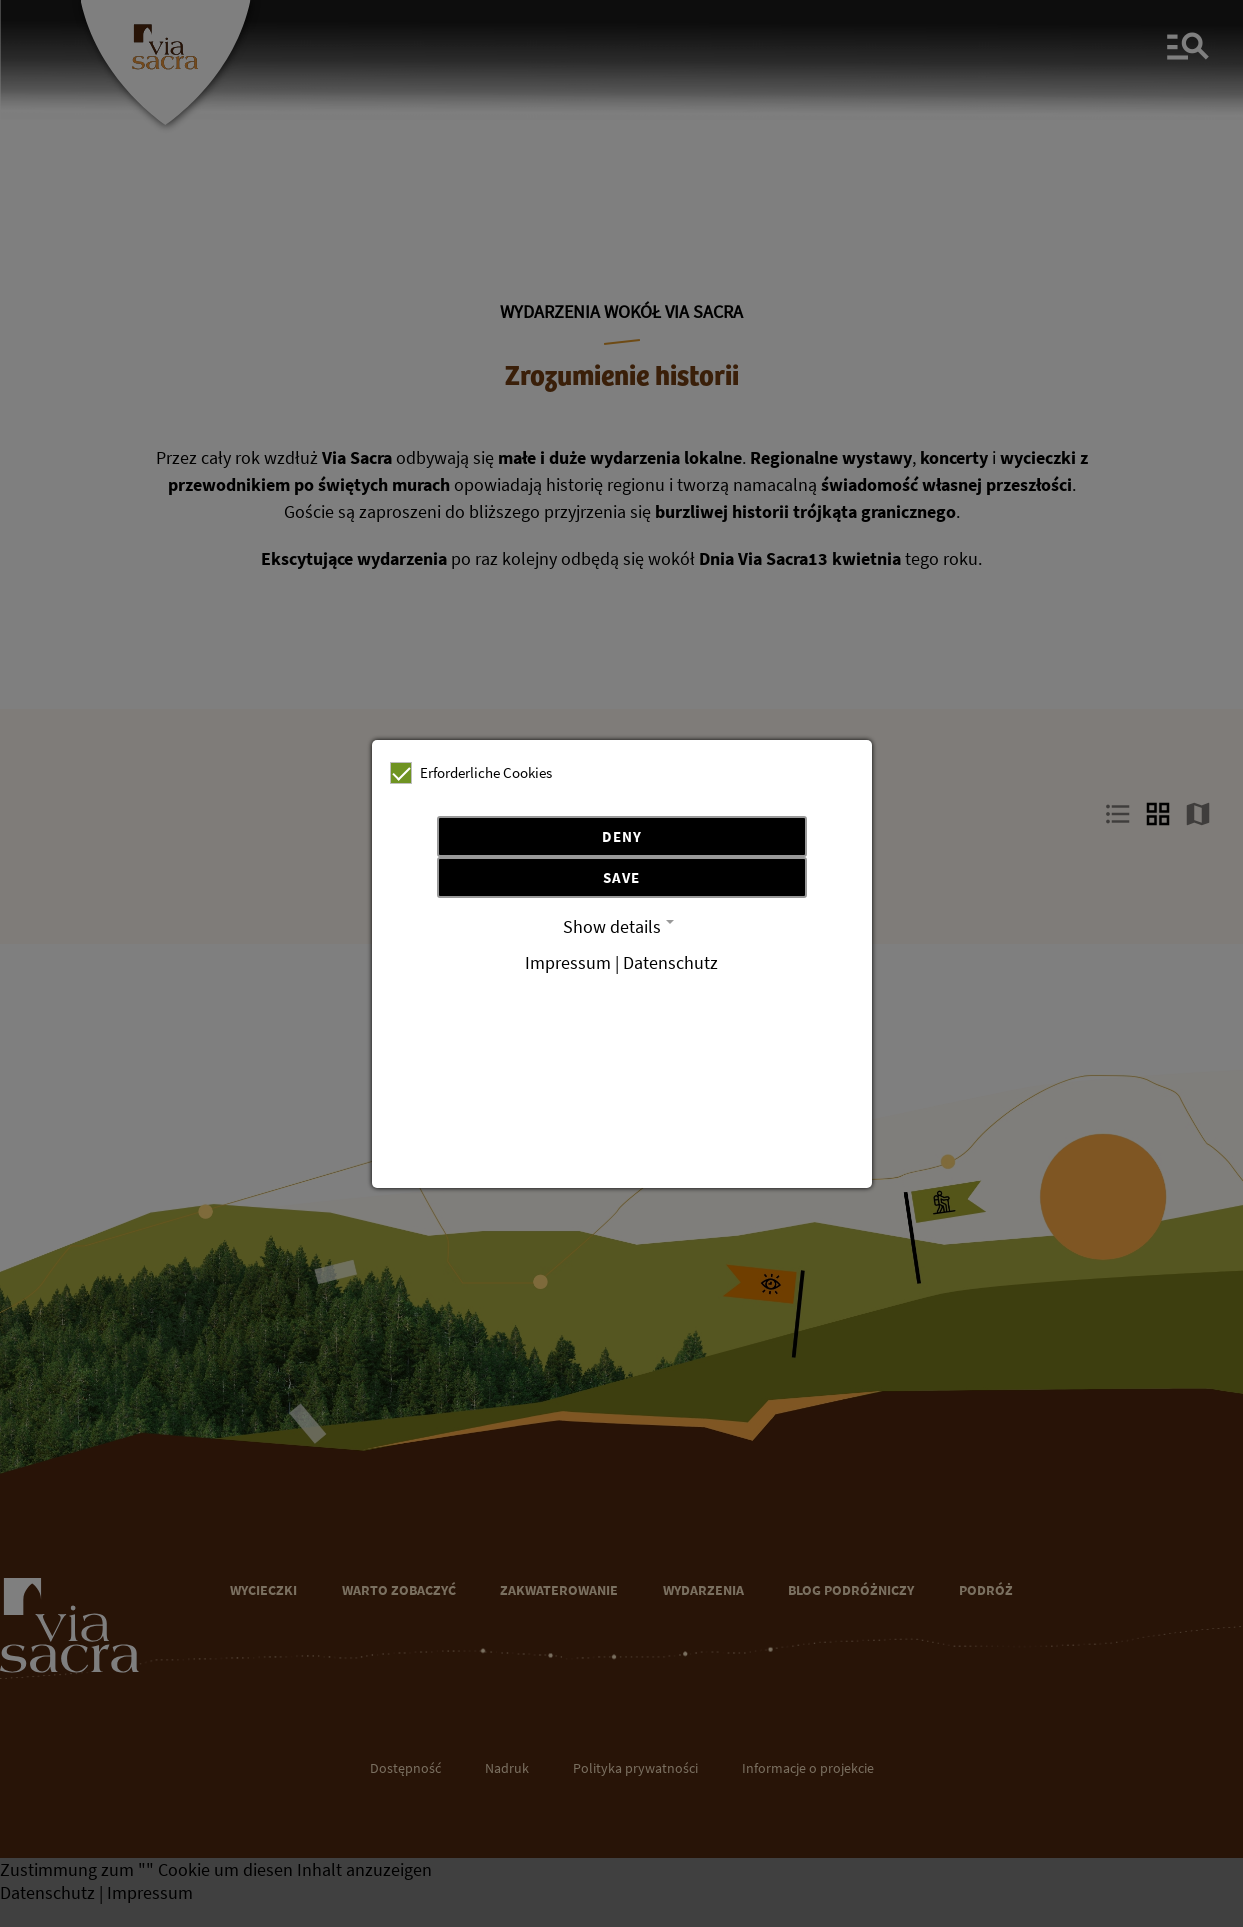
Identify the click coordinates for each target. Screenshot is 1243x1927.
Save (621, 877)
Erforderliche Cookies (471, 773)
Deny (622, 836)
